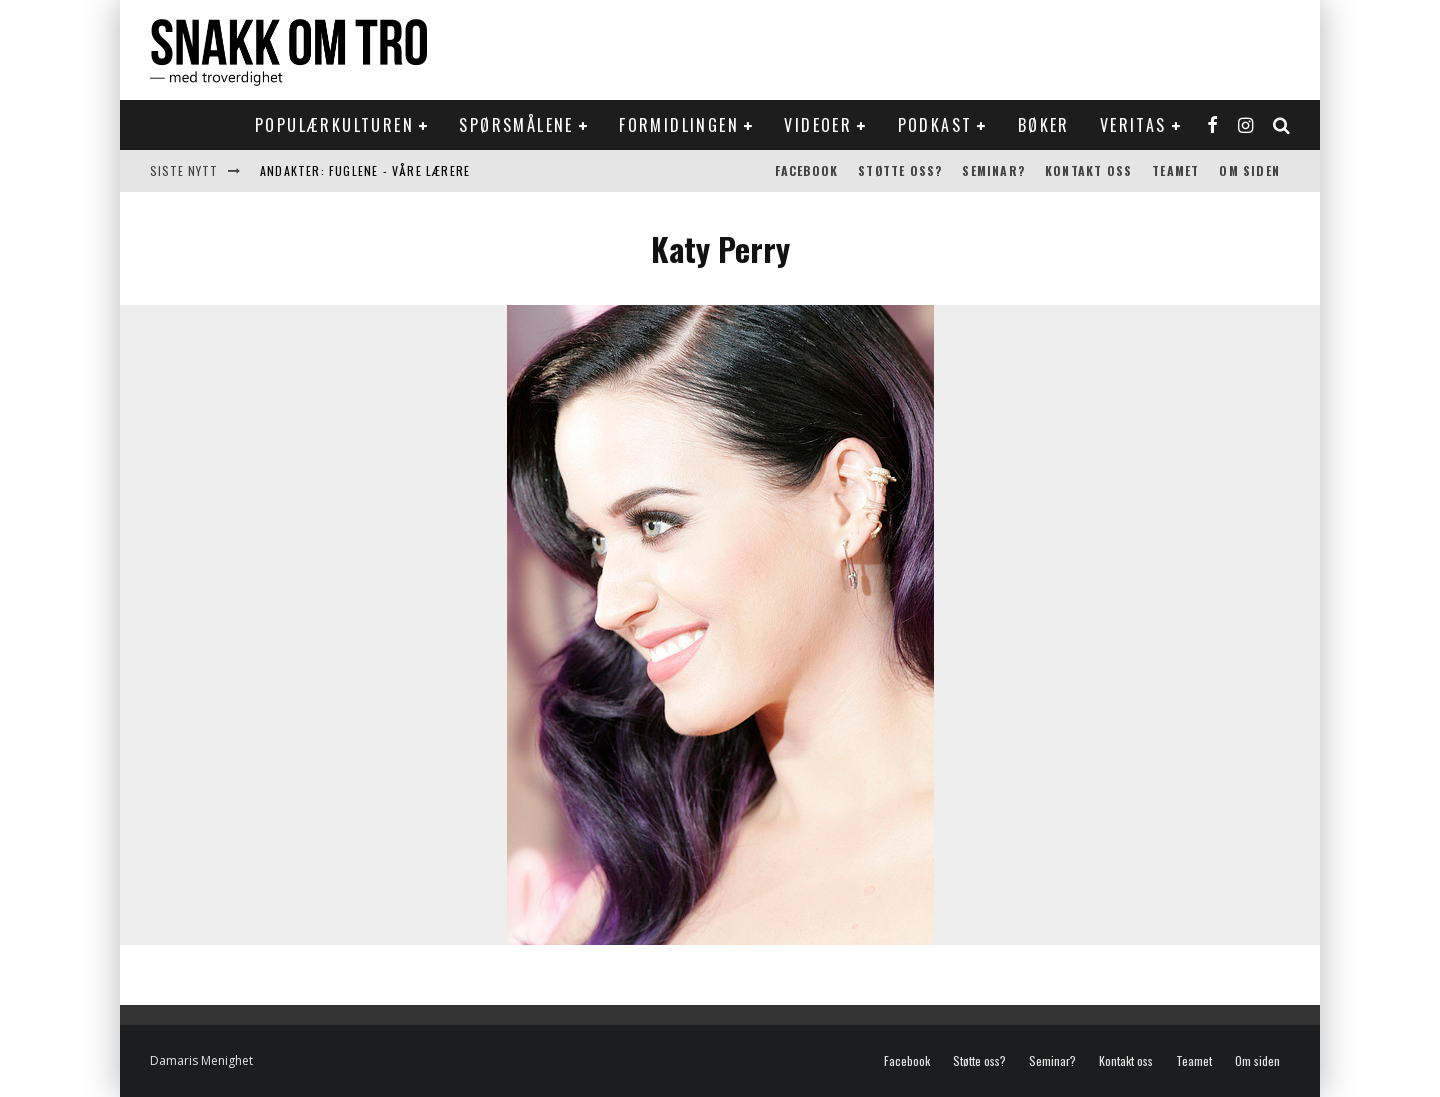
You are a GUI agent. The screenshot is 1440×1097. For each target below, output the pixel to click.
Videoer (818, 125)
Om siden (1249, 170)
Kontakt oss (1088, 170)
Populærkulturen (334, 125)
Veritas (1133, 125)
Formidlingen (679, 125)
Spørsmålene (516, 125)
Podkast (935, 125)
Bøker (1044, 125)
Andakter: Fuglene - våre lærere (365, 170)
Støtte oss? (900, 170)
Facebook (807, 170)
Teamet (1175, 170)
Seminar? (993, 170)
